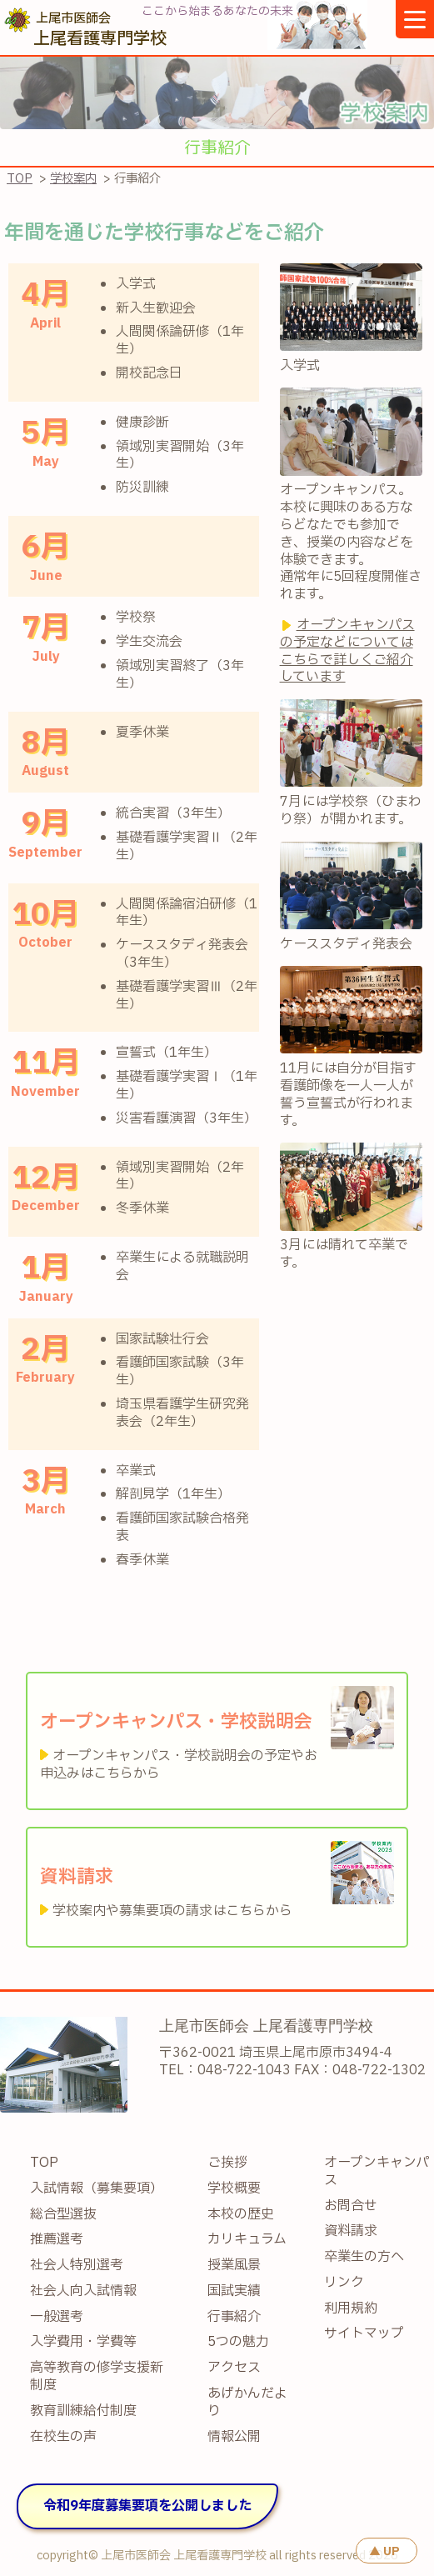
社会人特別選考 (76, 2265)
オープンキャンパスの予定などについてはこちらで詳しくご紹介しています (347, 651)
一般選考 (56, 2317)
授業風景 (234, 2265)
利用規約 (350, 2309)
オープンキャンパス (376, 2171)
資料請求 (350, 2231)
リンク (344, 2283)
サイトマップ (364, 2334)
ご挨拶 (227, 2163)
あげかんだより (247, 2402)
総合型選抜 (63, 2214)
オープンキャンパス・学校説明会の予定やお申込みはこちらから (178, 1764)
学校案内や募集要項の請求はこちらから (172, 1911)
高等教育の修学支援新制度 (96, 2376)
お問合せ (350, 2206)
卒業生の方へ (364, 2257)
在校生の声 (63, 2437)
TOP (19, 179)
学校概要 (234, 2189)
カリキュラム (247, 2239)
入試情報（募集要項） (96, 2189)
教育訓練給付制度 (83, 2411)
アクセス (234, 2368)
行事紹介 (234, 2317)
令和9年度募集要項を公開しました (147, 2506)
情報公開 (234, 2437)
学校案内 (73, 179)
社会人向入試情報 (83, 2291)
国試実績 (234, 2291)
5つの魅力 (238, 2342)
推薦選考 (56, 2239)
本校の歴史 (240, 2214)
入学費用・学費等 (83, 2342)
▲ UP (384, 2551)
